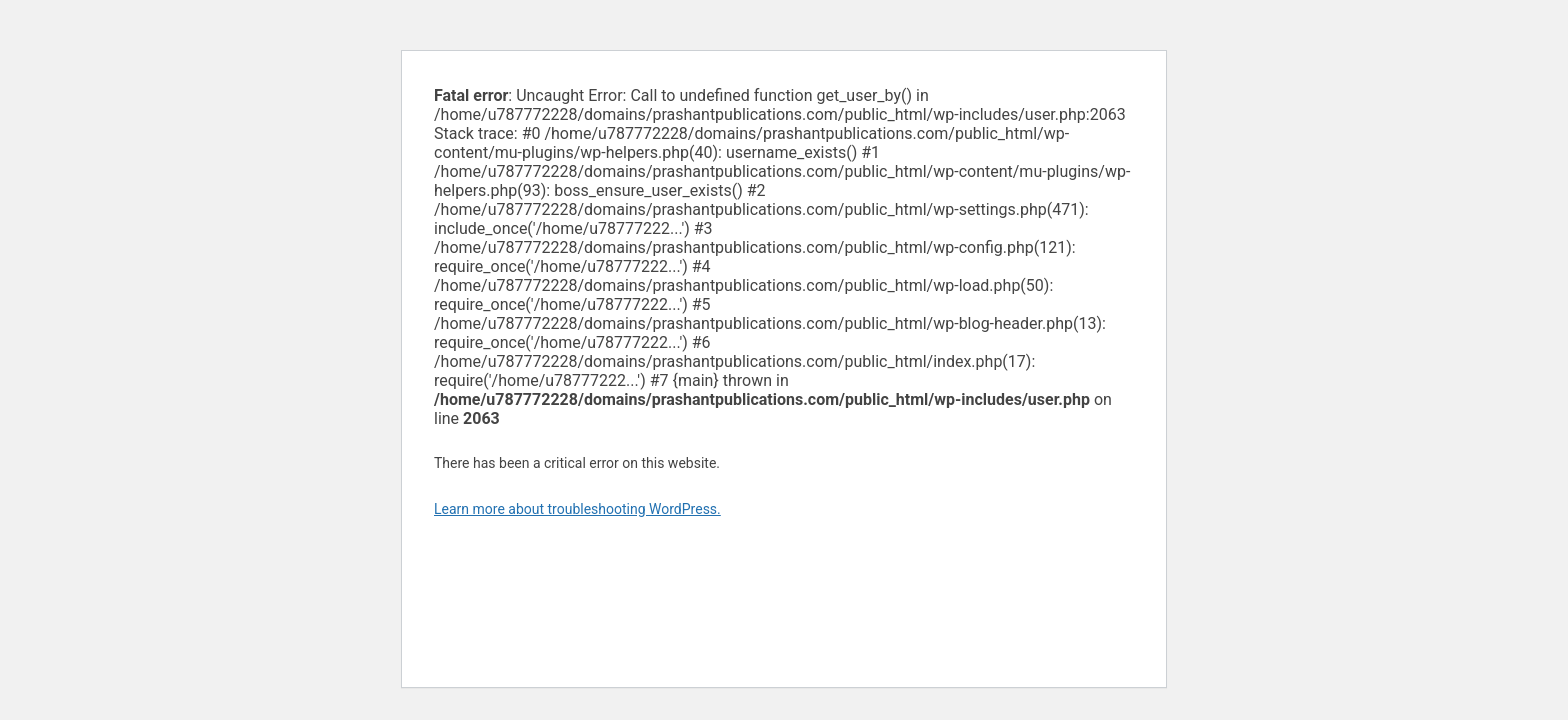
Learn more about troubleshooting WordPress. (577, 509)
